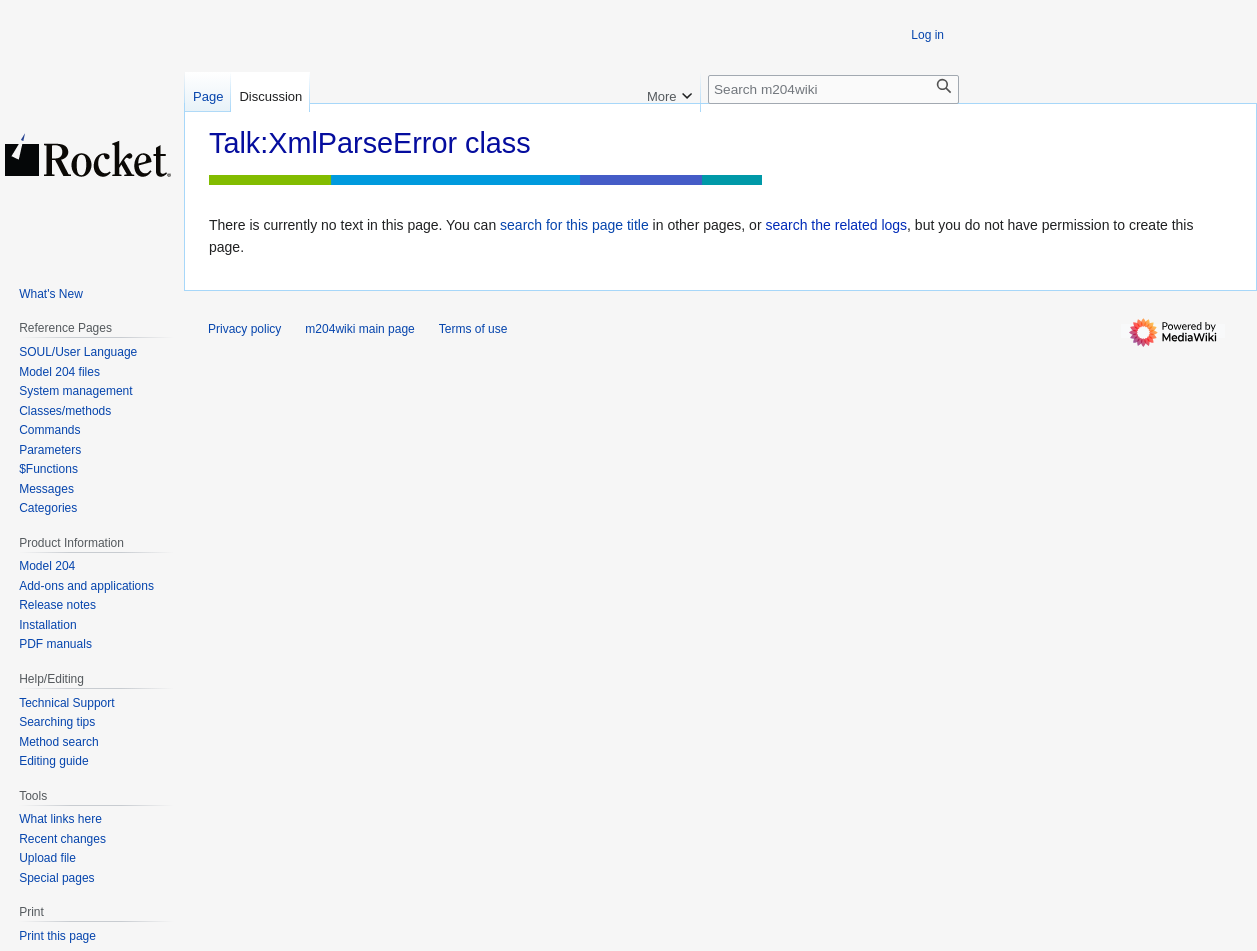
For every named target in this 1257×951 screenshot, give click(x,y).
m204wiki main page (359, 329)
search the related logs (836, 225)
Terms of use (473, 329)
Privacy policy (244, 329)
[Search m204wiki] (833, 89)
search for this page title (574, 225)
